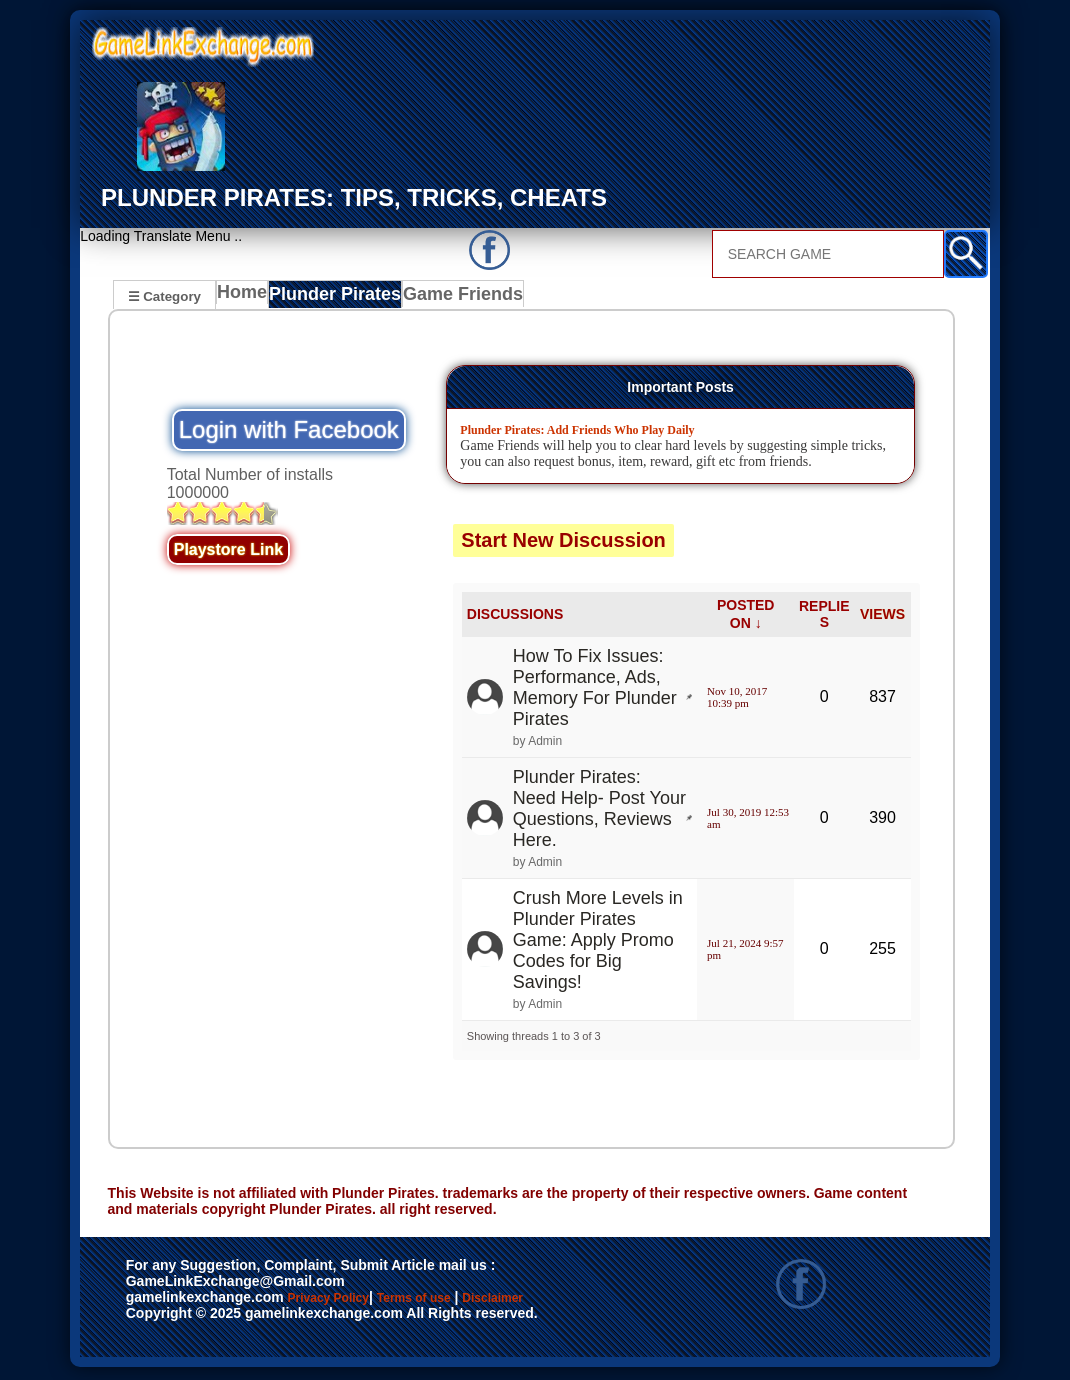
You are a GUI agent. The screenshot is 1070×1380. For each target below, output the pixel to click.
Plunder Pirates (339, 298)
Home (246, 298)
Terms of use (472, 1302)
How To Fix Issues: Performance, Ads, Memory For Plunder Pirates (595, 690)
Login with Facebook (289, 432)
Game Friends (459, 298)
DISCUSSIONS (515, 617)
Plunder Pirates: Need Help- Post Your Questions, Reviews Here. (599, 811)
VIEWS (882, 617)
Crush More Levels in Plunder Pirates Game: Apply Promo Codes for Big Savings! (598, 943)
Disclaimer (171, 1323)
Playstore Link (228, 552)
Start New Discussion (563, 543)
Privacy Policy (349, 1302)
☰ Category (164, 295)
